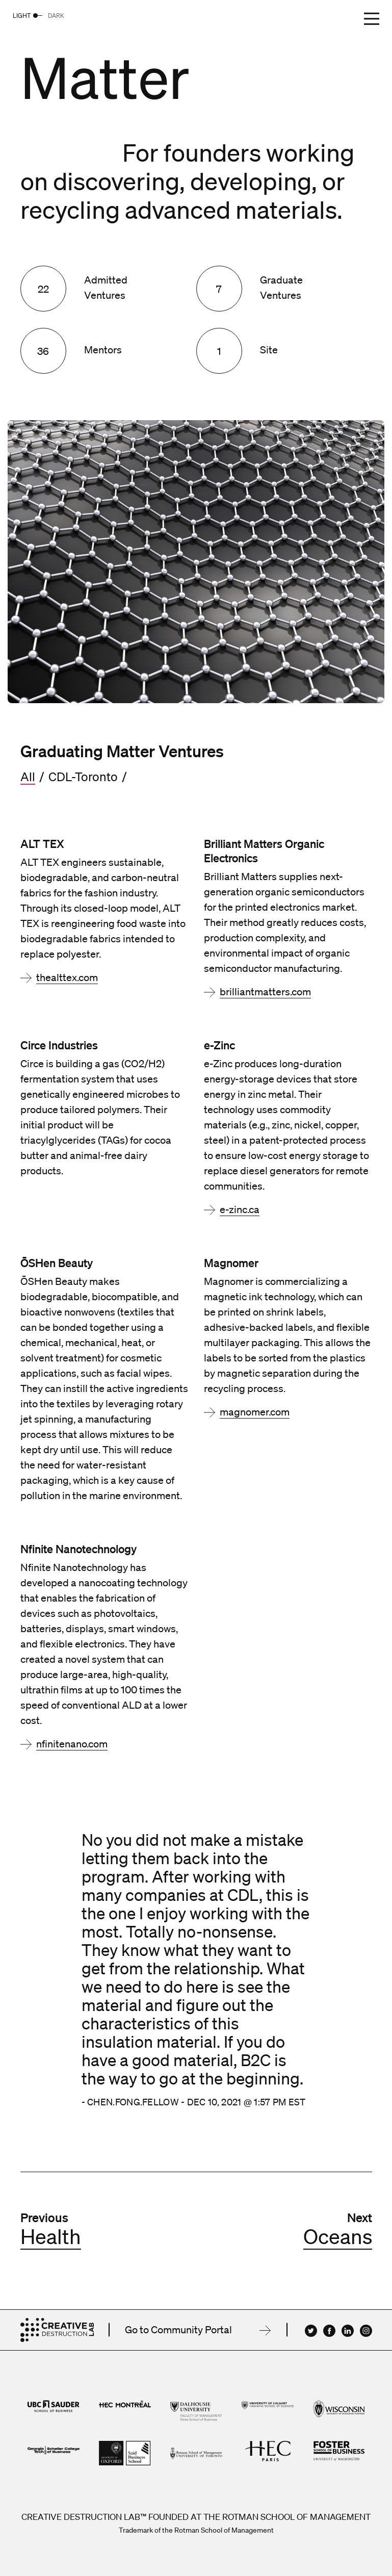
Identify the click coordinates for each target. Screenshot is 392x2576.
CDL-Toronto (83, 776)
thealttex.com (67, 977)
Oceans (337, 2236)
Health (50, 2236)
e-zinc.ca (239, 1209)
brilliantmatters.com (265, 992)
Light (22, 15)
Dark (56, 15)
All (27, 776)
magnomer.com (255, 1412)
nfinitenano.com (72, 1744)
